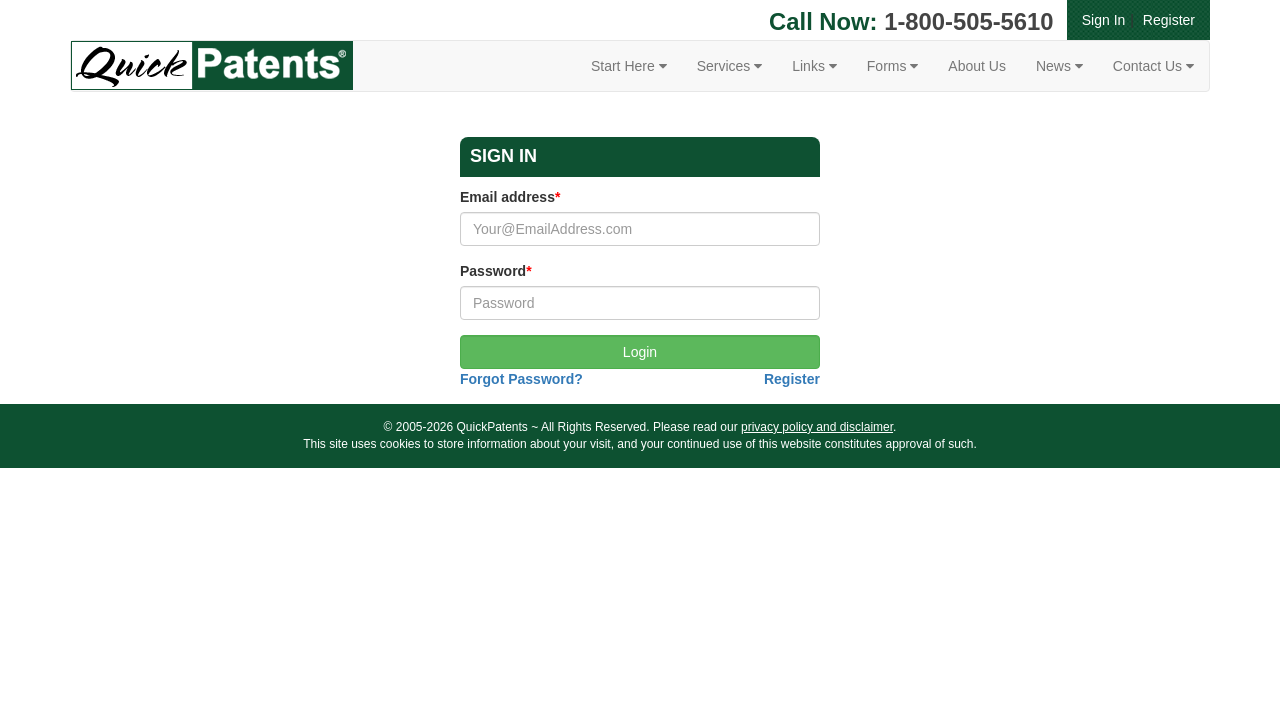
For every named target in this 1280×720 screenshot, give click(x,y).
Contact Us (1153, 66)
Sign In (1104, 20)
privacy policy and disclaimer (817, 427)
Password (496, 271)
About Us (977, 66)
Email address (510, 197)
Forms (893, 66)
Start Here (629, 66)
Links (814, 66)
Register (1169, 20)
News (1059, 66)
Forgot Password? (521, 379)
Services (730, 66)
